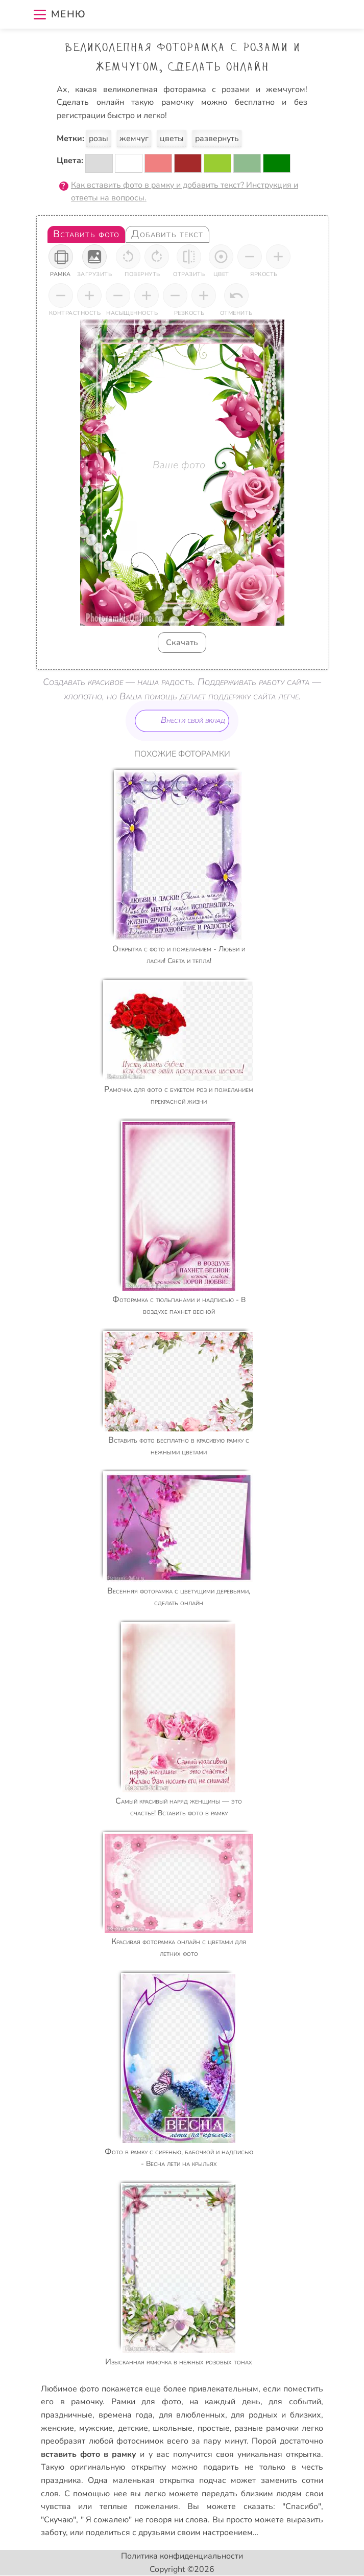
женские (57, 2428)
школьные (172, 2428)
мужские (96, 2428)
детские (133, 2428)
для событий (295, 2401)
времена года (126, 2415)
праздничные (66, 2415)
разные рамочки (266, 2428)
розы (98, 138)
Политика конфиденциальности (182, 2556)
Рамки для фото (146, 2401)
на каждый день (224, 2401)
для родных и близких (276, 2415)
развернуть (217, 138)
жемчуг (134, 138)
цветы (172, 138)
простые (214, 2428)
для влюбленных (192, 2415)
